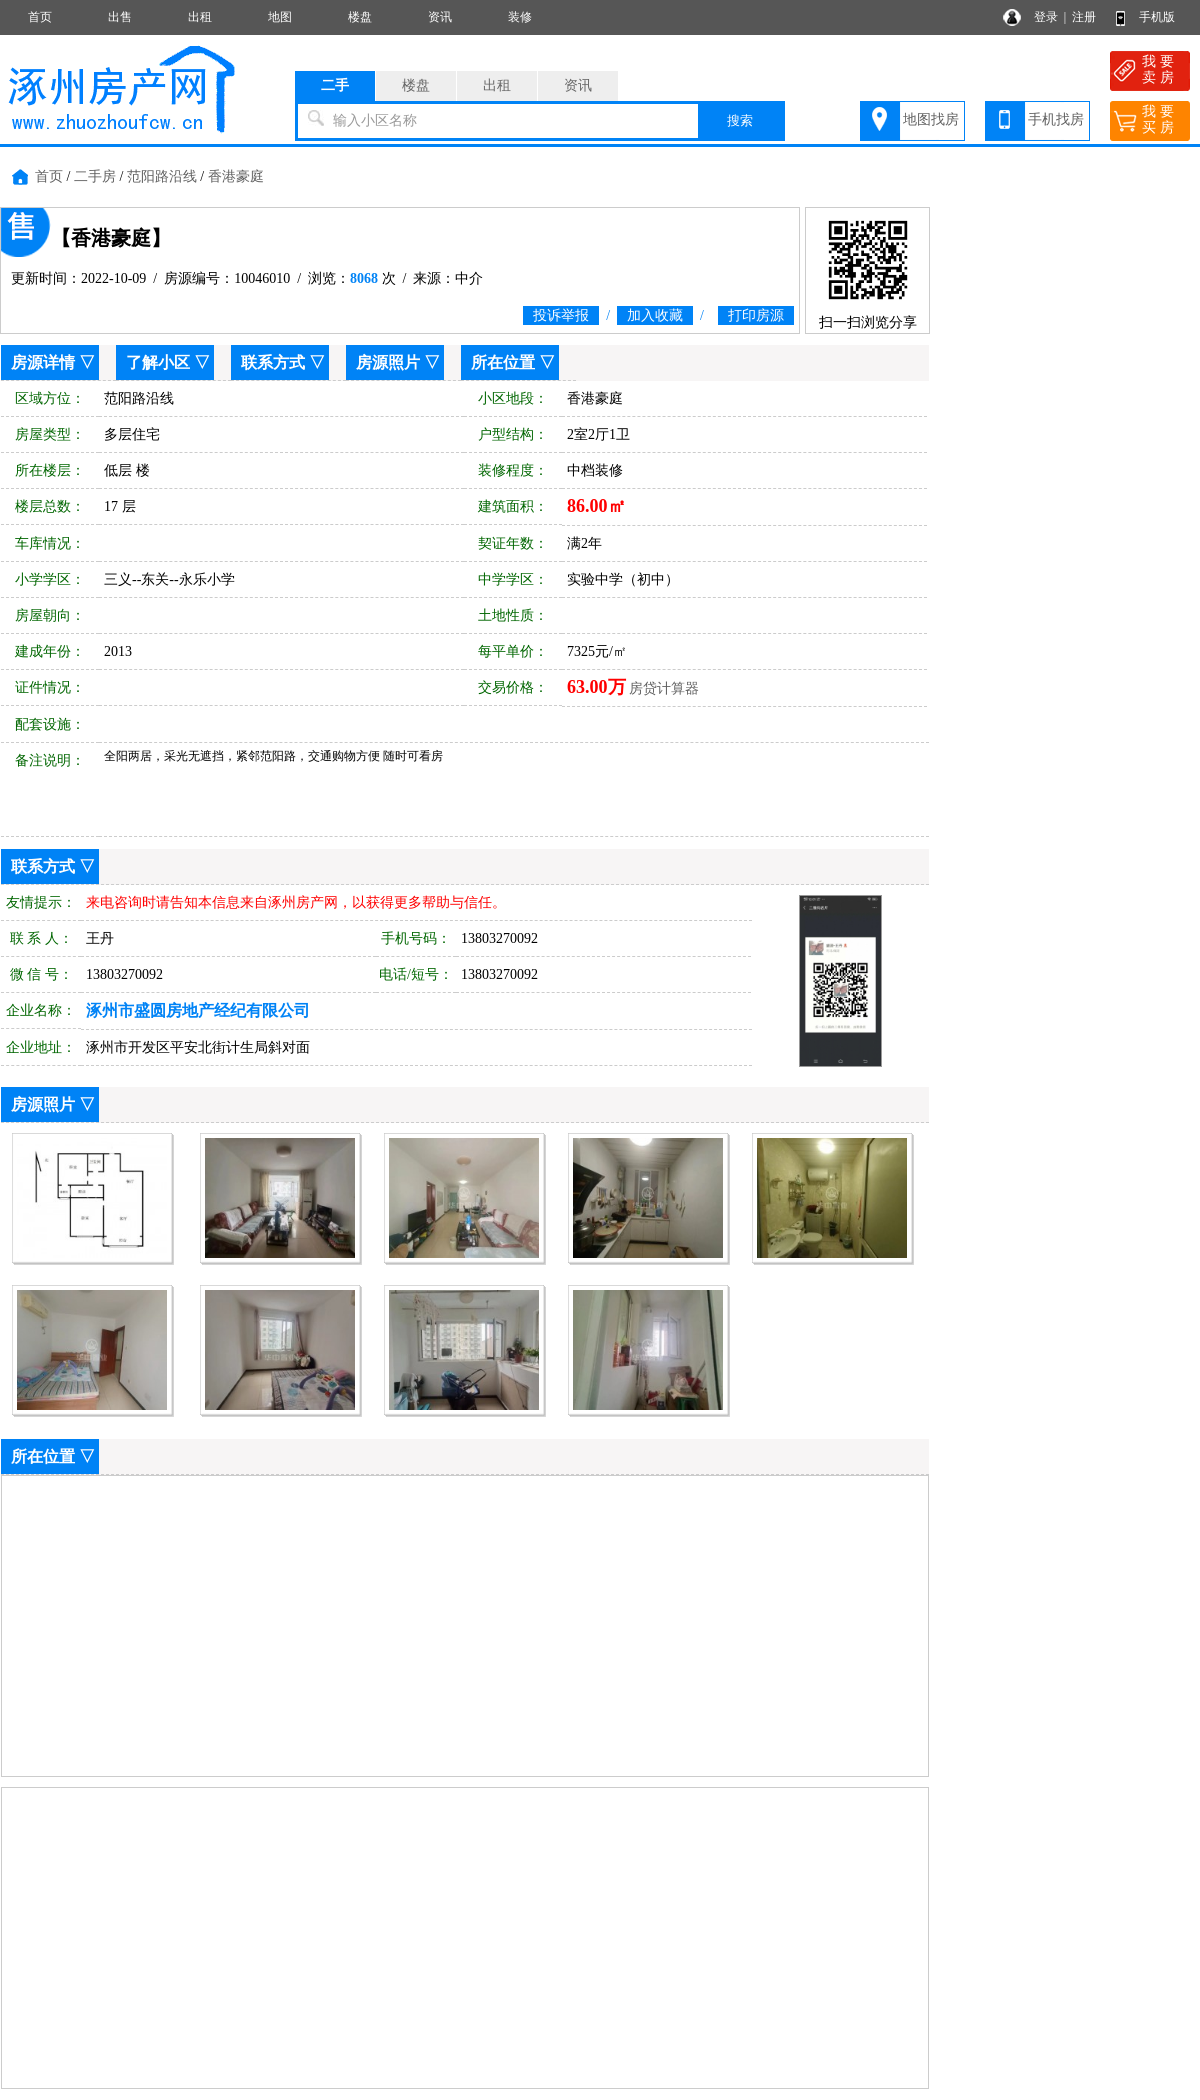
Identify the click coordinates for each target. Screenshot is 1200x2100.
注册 (1084, 17)
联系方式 (273, 362)
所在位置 (503, 362)
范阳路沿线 (162, 176)
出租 (200, 17)
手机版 (1157, 17)
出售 (120, 17)
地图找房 (931, 119)
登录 (1046, 17)
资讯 (440, 17)
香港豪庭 (236, 176)
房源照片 (388, 362)
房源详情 (43, 362)
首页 (40, 17)
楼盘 (360, 17)
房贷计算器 (664, 688)
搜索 (740, 120)
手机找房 (1056, 119)
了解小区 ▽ (168, 362)
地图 (280, 17)
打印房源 (756, 315)
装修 (520, 17)
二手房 (95, 176)
